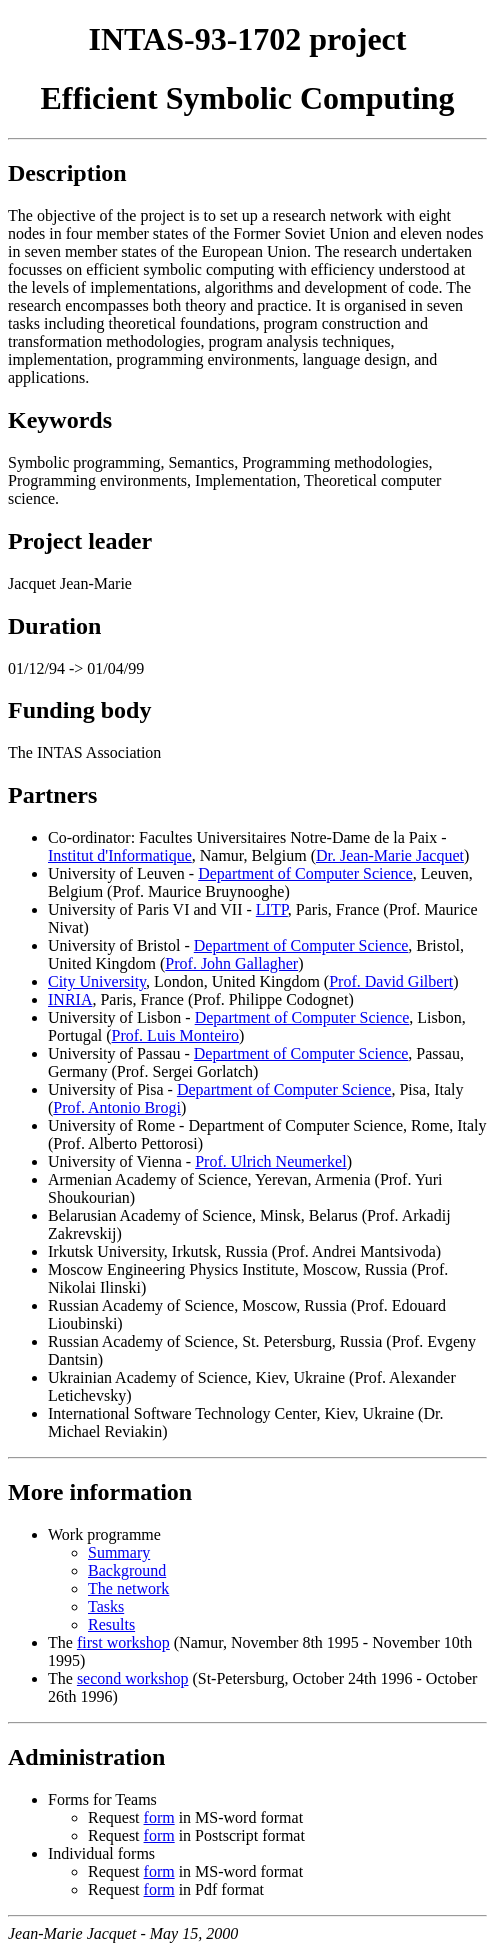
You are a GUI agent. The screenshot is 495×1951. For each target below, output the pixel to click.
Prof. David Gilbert (391, 981)
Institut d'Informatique (120, 855)
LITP (272, 909)
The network (128, 1588)
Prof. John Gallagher (231, 963)
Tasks (106, 1606)
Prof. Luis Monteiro (176, 1035)
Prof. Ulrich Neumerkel (271, 1161)
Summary (119, 1552)
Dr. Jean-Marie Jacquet (390, 855)
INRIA (70, 999)
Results (111, 1624)
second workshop (133, 1678)
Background (127, 1570)
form (159, 1817)
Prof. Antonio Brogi (117, 1107)
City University (97, 981)
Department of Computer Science (305, 873)
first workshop (123, 1642)
